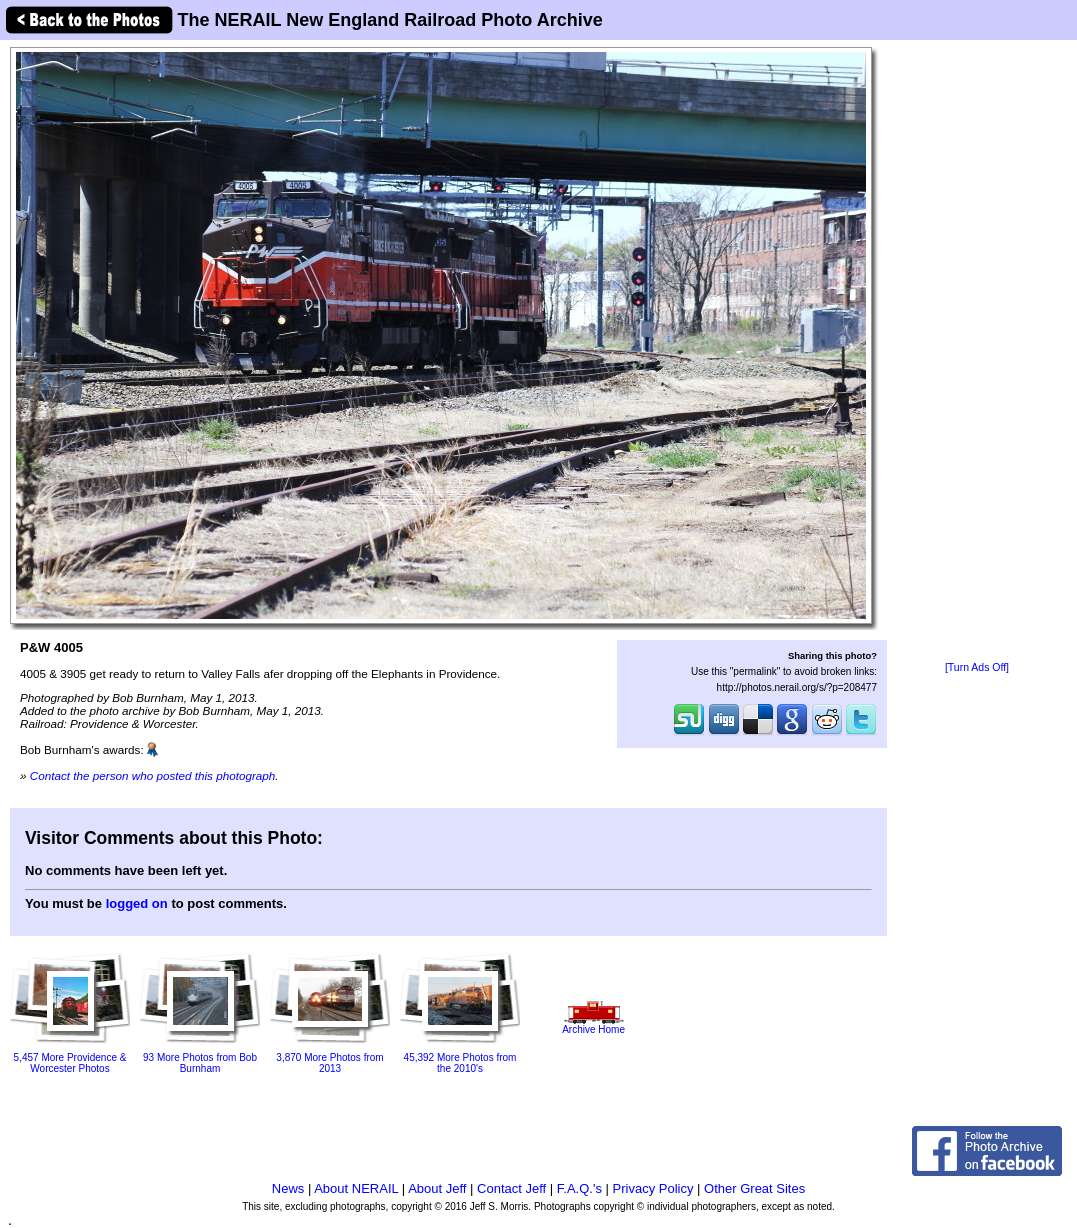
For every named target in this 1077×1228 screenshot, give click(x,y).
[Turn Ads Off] (977, 667)
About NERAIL (356, 1188)
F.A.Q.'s (579, 1188)
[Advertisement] (977, 352)
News (288, 1188)
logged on (137, 903)
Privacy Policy (653, 1188)
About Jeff (437, 1188)
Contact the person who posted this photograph (153, 775)
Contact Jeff (511, 1188)
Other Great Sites (754, 1188)
